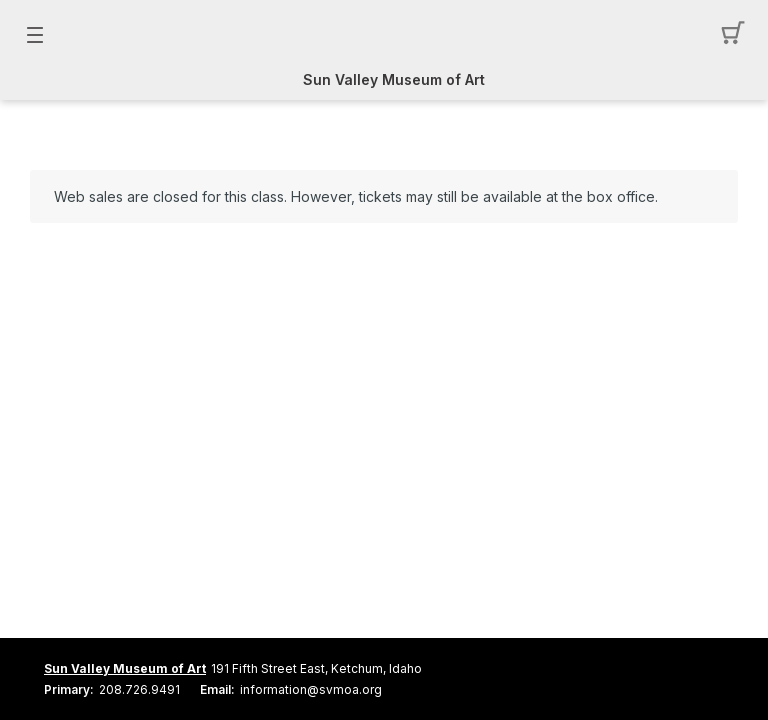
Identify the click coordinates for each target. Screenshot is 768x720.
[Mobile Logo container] (384, 35)
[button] (733, 35)
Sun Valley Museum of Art (394, 80)
